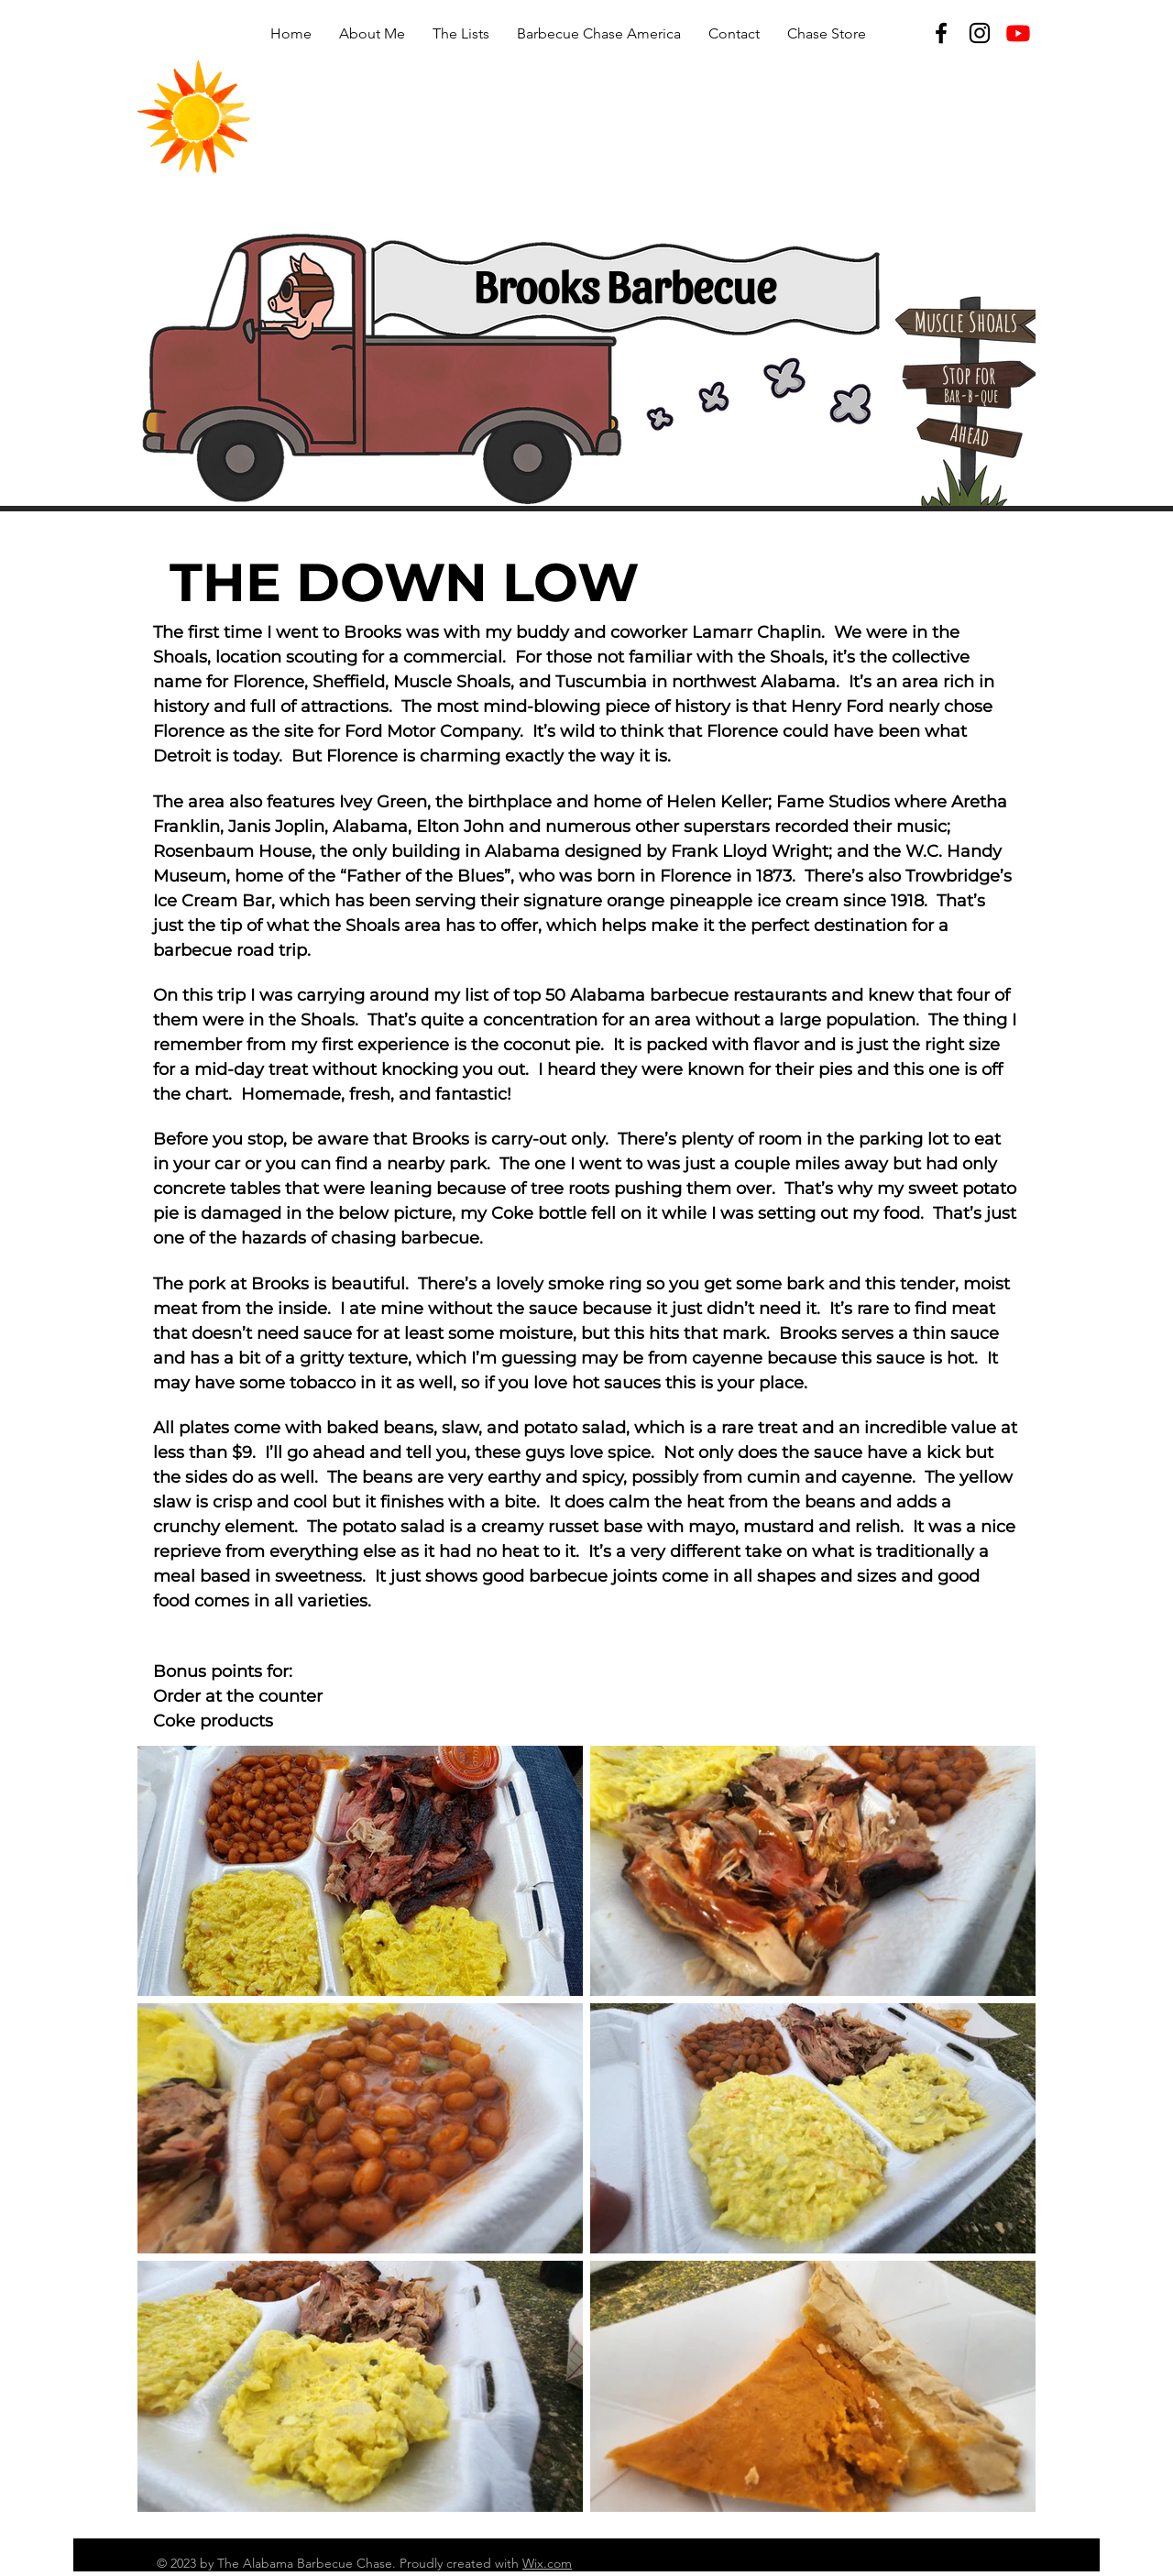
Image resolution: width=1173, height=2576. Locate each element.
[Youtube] (1018, 33)
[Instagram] (979, 33)
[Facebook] (941, 33)
